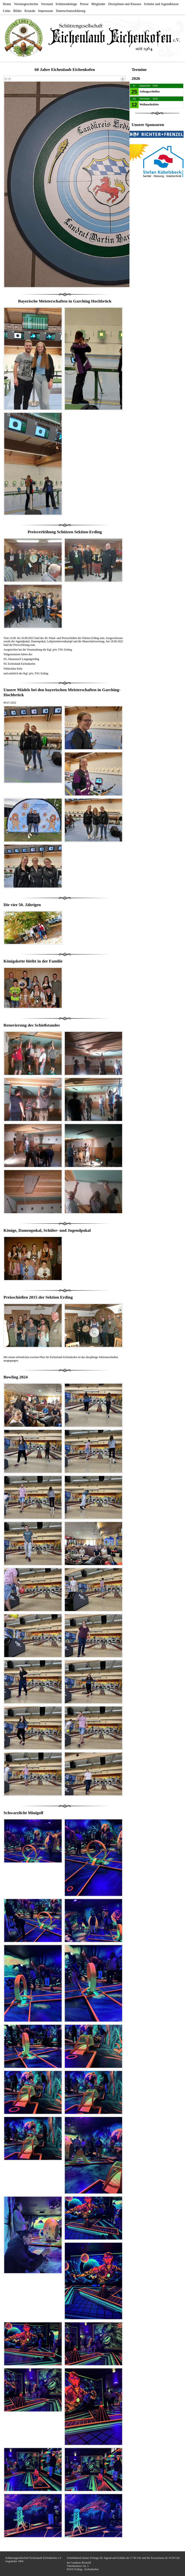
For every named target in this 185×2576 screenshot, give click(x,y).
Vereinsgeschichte (26, 4)
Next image (9, 79)
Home (7, 4)
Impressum (45, 11)
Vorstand (47, 4)
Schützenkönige (66, 4)
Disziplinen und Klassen (124, 4)
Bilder (17, 11)
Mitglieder (98, 4)
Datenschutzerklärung (70, 11)
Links (7, 11)
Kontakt (30, 11)
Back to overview (122, 79)
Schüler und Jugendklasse (161, 4)
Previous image (6, 79)
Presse (84, 4)
